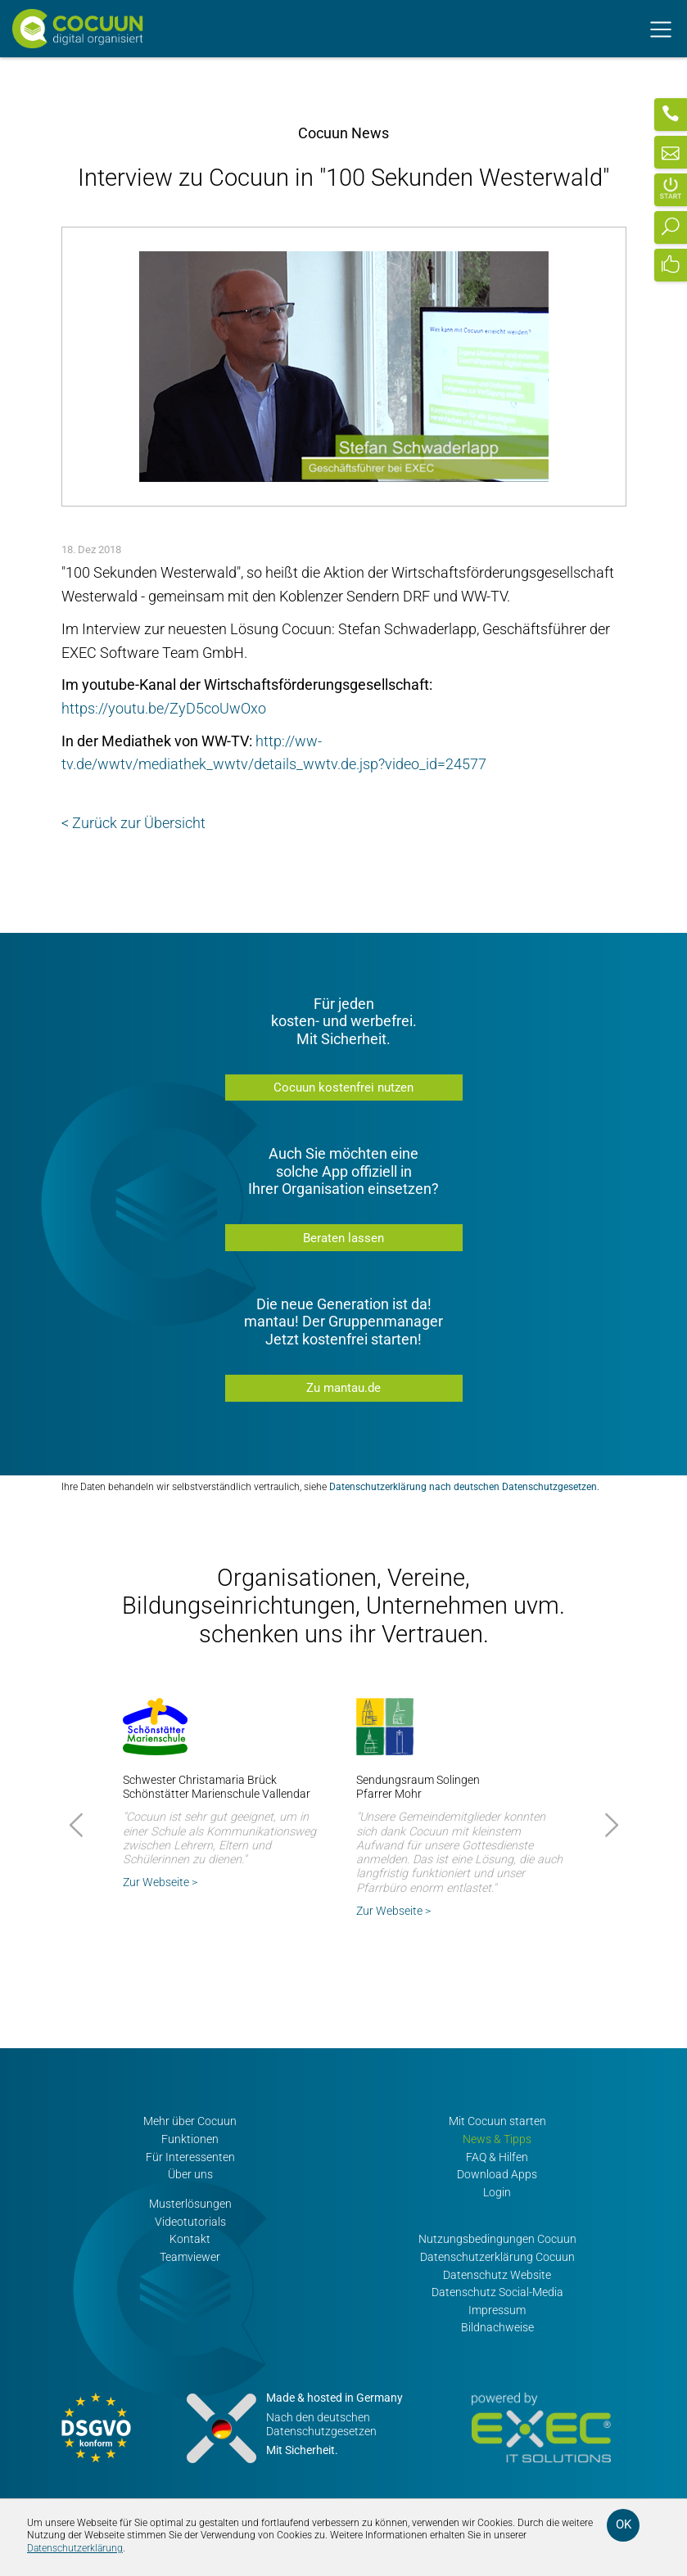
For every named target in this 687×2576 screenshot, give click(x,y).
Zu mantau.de (343, 1387)
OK (623, 2524)
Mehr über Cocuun (190, 2121)
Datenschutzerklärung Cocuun (497, 2257)
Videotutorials (190, 2222)
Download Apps (497, 2175)
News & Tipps (497, 2139)
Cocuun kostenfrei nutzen (343, 1087)
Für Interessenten (190, 2157)
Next (609, 1825)
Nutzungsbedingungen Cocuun (497, 2239)
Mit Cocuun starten (497, 2121)
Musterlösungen (190, 2204)
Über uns (190, 2175)
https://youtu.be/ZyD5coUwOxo (163, 708)
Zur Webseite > (160, 1882)
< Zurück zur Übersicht (133, 822)
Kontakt (189, 2239)
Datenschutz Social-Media (497, 2292)
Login (497, 2193)
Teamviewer (190, 2257)
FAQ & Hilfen (497, 2157)
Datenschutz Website (497, 2275)
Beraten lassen (343, 1238)
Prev (79, 1825)
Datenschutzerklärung (75, 2548)
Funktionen (190, 2139)
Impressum (497, 2310)
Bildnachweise (497, 2328)
